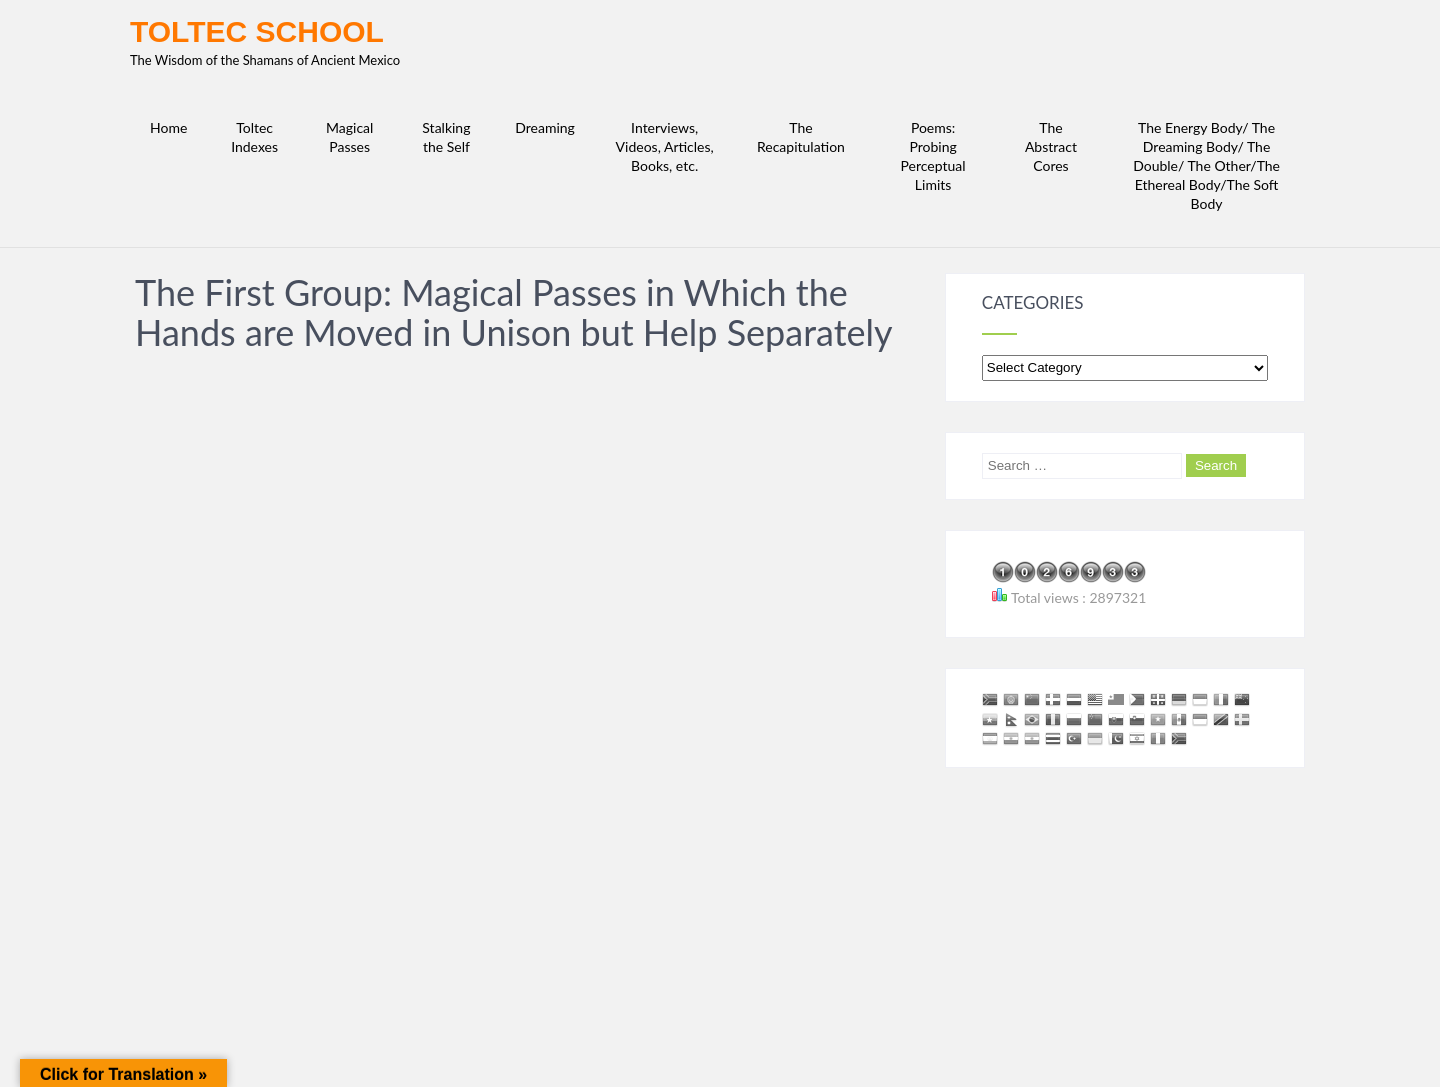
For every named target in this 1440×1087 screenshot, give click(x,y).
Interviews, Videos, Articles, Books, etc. (665, 146)
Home (168, 127)
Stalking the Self (446, 137)
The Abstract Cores (1051, 146)
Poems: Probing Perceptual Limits (933, 156)
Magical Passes (349, 137)
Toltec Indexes (254, 137)
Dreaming (545, 127)
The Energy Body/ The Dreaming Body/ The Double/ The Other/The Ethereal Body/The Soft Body (1206, 165)
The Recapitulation (801, 137)
